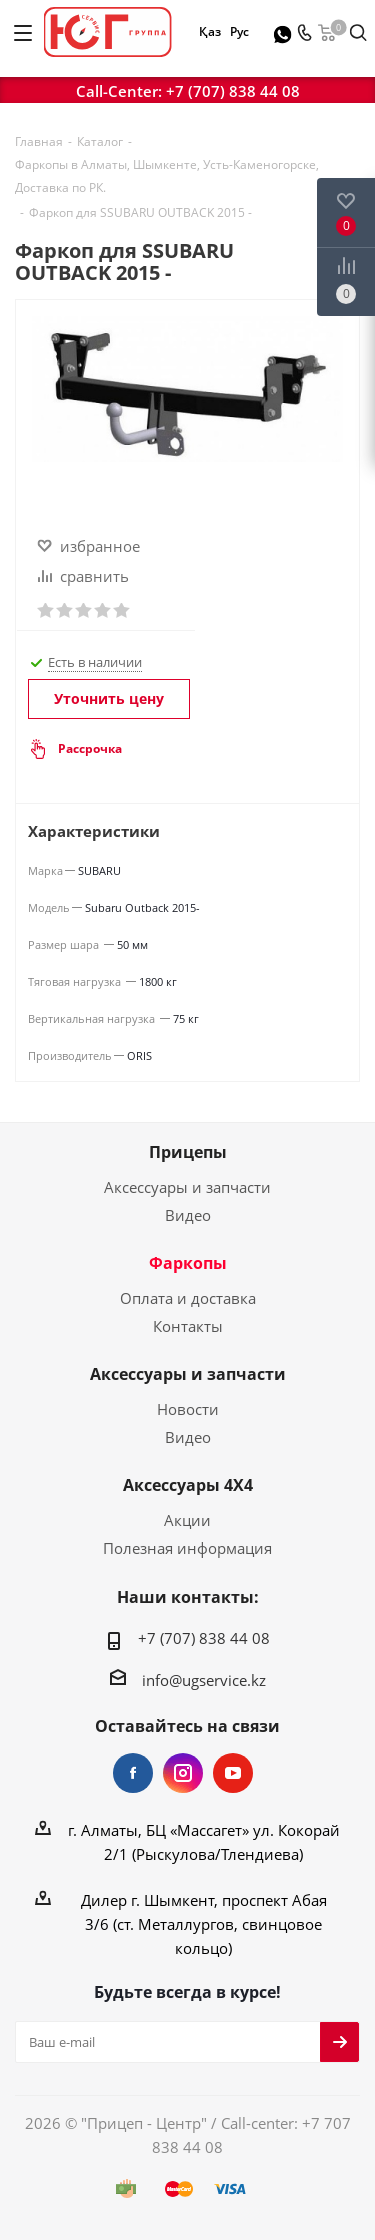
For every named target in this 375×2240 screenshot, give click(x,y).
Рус (238, 31)
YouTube (233, 1773)
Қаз (210, 31)
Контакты (188, 1326)
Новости (188, 1409)
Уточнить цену (109, 698)
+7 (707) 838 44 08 (233, 91)
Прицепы (188, 1152)
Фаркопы (188, 1263)
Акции (187, 1520)
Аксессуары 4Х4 (188, 1485)
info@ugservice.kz (204, 1680)
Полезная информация (187, 1548)
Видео (188, 1215)
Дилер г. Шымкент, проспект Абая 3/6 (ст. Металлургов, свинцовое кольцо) (204, 1924)
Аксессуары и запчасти (187, 1187)
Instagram (183, 1773)
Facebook (133, 1773)
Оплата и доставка (188, 1298)
